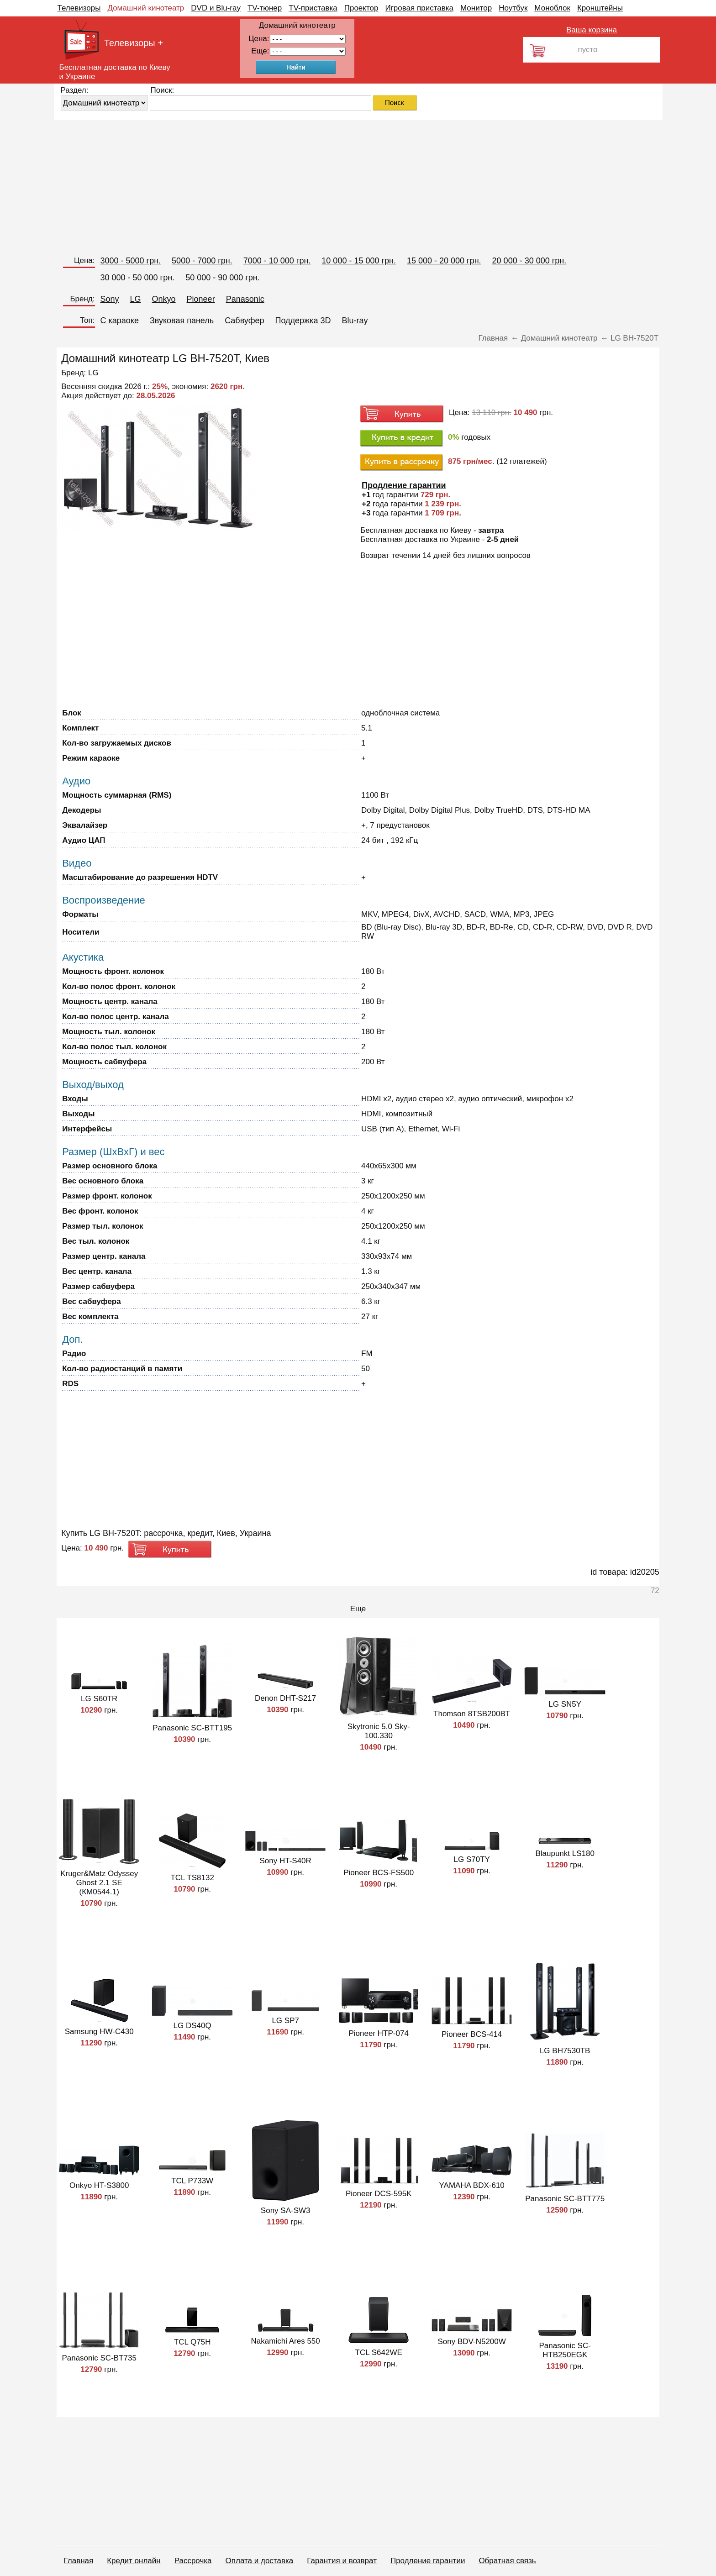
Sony (109, 299)
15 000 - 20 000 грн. (444, 260)
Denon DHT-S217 (285, 1698)
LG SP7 (285, 2020)
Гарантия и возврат (342, 2560)
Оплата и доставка (260, 2560)
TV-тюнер (264, 8)
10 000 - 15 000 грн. (358, 260)
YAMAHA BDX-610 (472, 2185)
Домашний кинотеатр (145, 8)
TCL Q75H (192, 2342)
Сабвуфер (244, 320)
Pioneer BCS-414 (472, 2034)
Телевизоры (79, 8)
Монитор (476, 8)
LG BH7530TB (565, 2050)
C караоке (119, 320)
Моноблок (552, 8)
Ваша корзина (591, 30)
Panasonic (245, 299)
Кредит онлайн (133, 2560)
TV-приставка (313, 8)
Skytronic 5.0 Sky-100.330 (378, 1731)
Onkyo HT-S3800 (99, 2185)
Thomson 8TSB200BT (471, 1713)
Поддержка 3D (303, 320)
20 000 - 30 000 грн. (529, 260)
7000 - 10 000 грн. (277, 260)
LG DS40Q (192, 2025)
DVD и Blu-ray (216, 8)
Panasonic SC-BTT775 (565, 2198)
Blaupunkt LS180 (565, 1853)
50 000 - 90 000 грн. (222, 277)
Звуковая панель (182, 320)
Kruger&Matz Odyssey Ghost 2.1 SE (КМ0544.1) (99, 1882)
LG (135, 299)
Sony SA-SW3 (286, 2210)
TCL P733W (192, 2180)
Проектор (361, 8)
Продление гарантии (427, 2560)
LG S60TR (99, 1698)
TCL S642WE (378, 2352)
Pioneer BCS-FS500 (378, 1872)
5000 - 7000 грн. (202, 260)
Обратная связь (507, 2560)
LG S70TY (471, 1859)
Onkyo (164, 299)
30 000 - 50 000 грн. (137, 277)
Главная (79, 2560)
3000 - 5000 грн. (130, 260)
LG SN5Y (564, 1704)
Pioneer (201, 299)
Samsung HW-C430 (99, 2031)
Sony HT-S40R (285, 1860)
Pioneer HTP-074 (379, 2033)
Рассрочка (193, 2560)
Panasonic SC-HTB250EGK (564, 2350)
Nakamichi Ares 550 (285, 2341)
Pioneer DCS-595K (379, 2193)
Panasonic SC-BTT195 (192, 1728)
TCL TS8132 (192, 1877)
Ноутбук (513, 8)
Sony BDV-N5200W (472, 2341)
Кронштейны (600, 8)
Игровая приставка (419, 8)
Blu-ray (355, 320)
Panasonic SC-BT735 (99, 2358)
